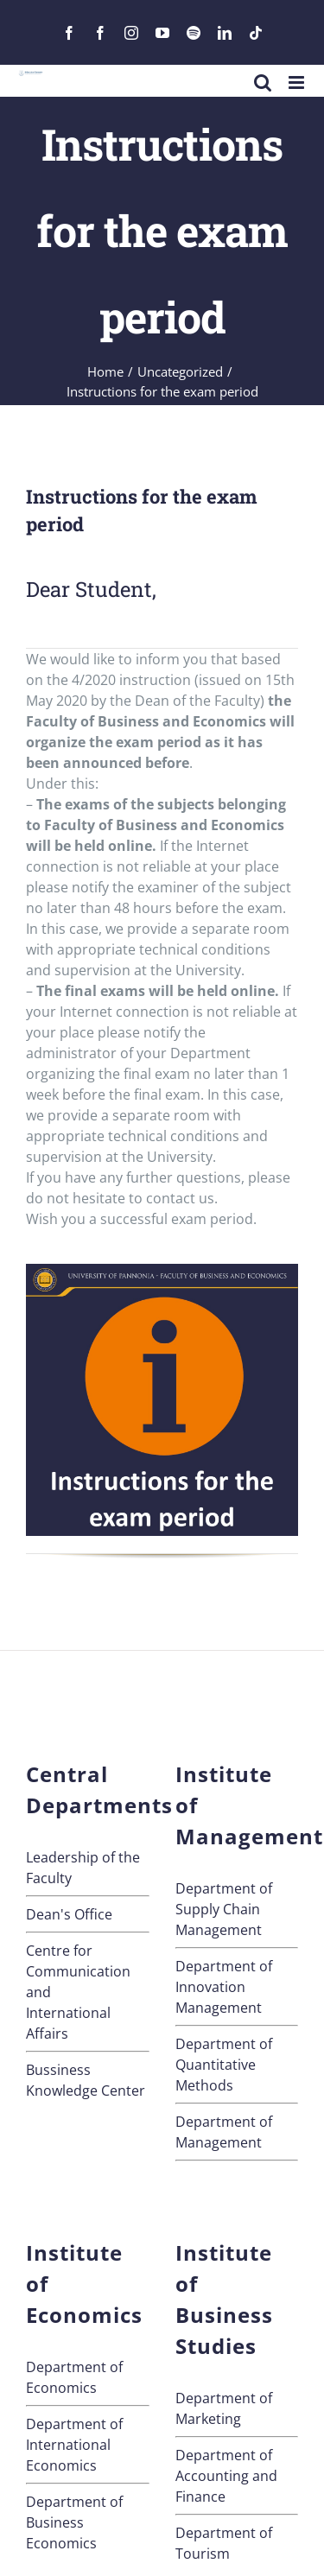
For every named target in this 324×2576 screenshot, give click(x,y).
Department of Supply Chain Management (223, 1909)
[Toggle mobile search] (262, 82)
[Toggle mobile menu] (298, 82)
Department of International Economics (74, 2444)
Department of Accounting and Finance (226, 2476)
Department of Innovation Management (223, 1987)
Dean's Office (69, 1914)
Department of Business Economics (74, 2522)
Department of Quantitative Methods (223, 2064)
